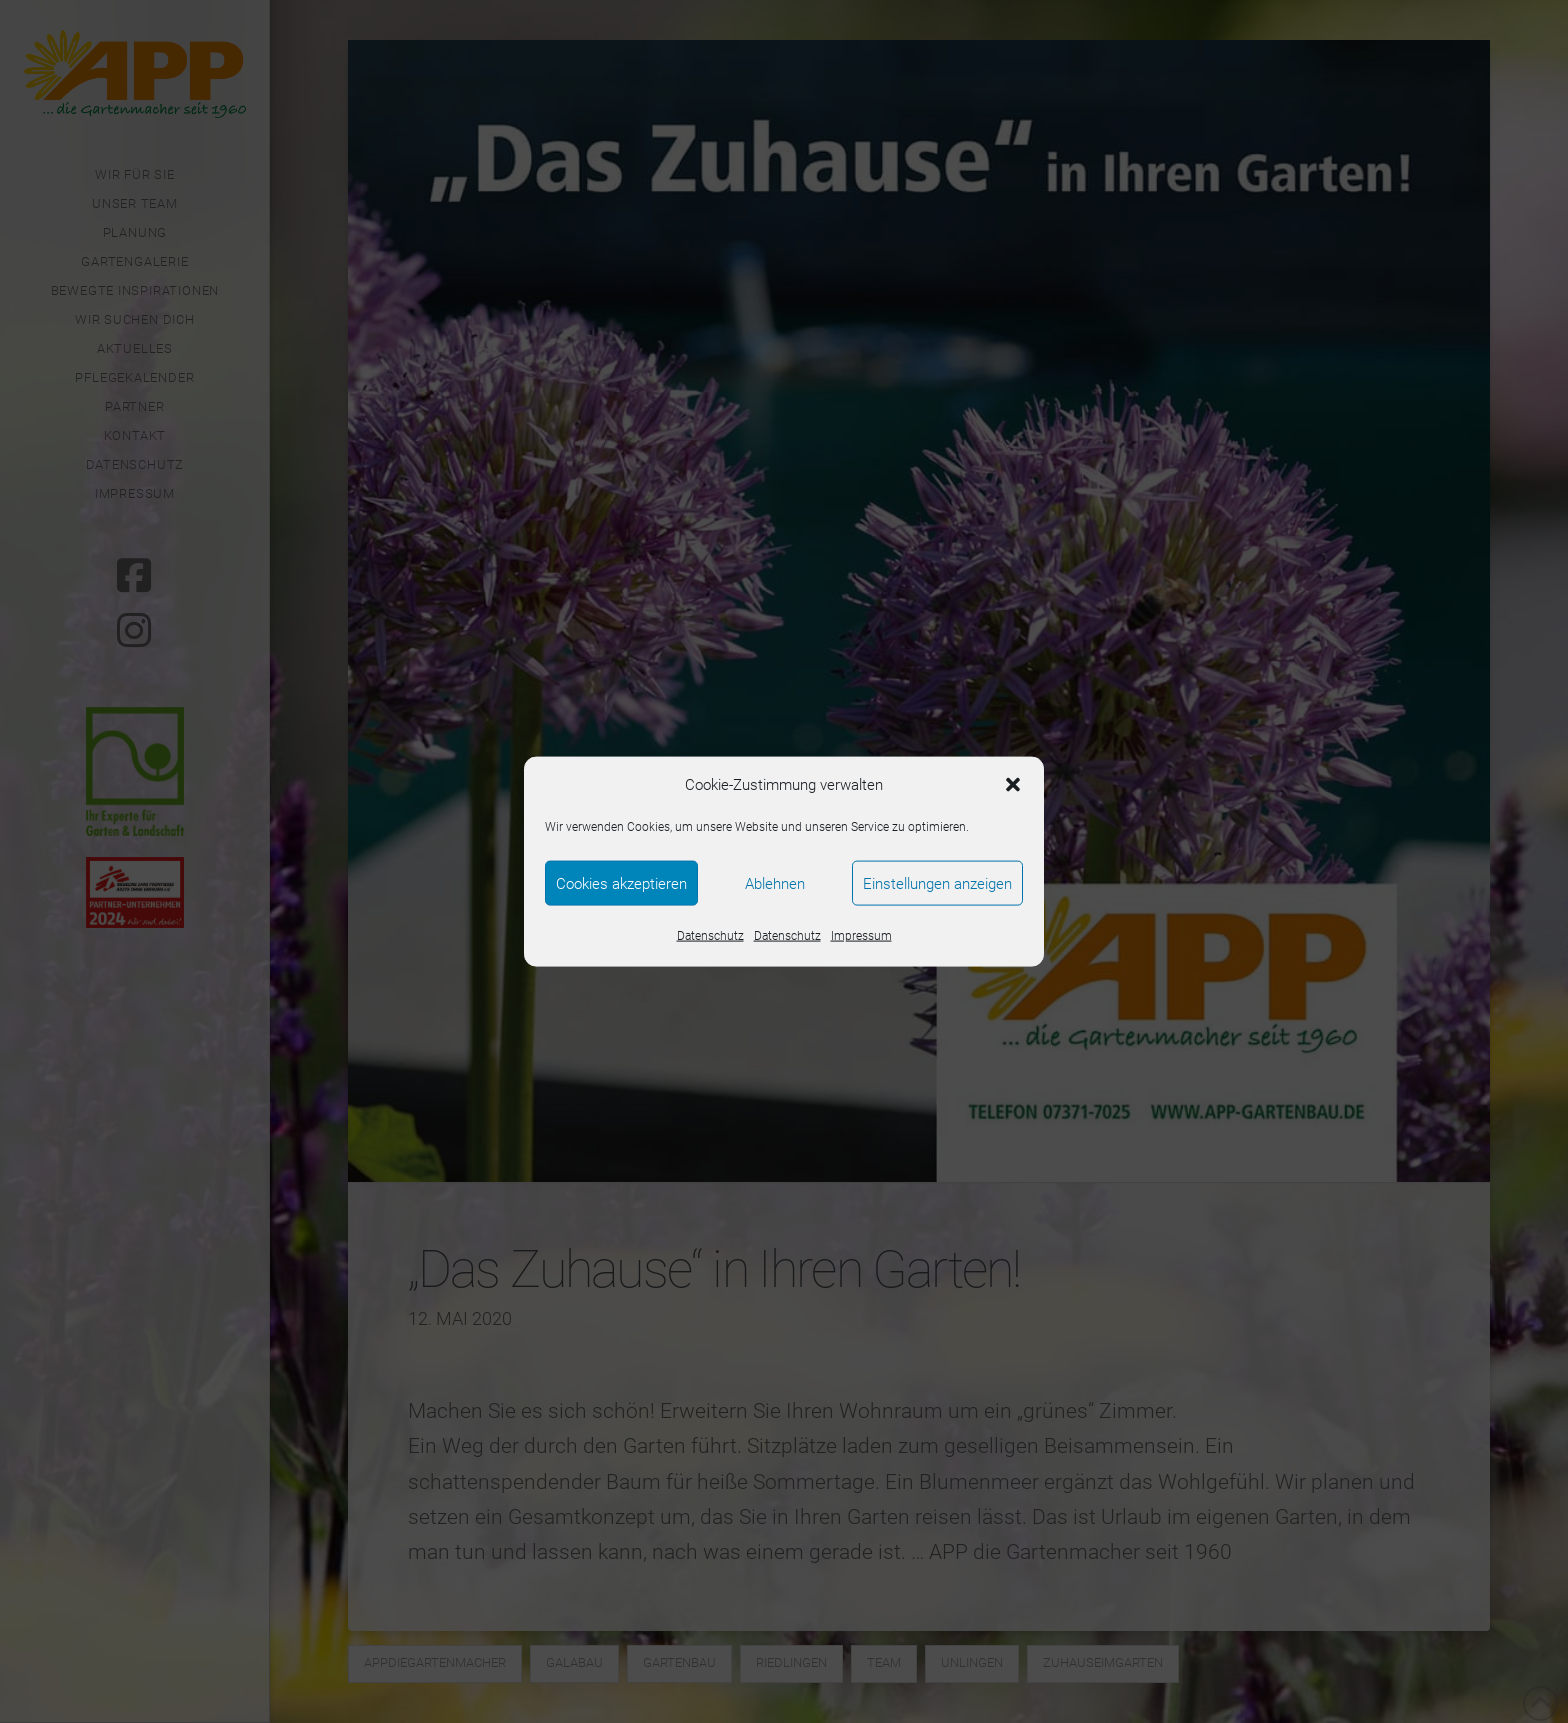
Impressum (861, 936)
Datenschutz (710, 936)
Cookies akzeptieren (621, 883)
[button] (1013, 785)
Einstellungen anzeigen (937, 883)
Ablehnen (775, 883)
